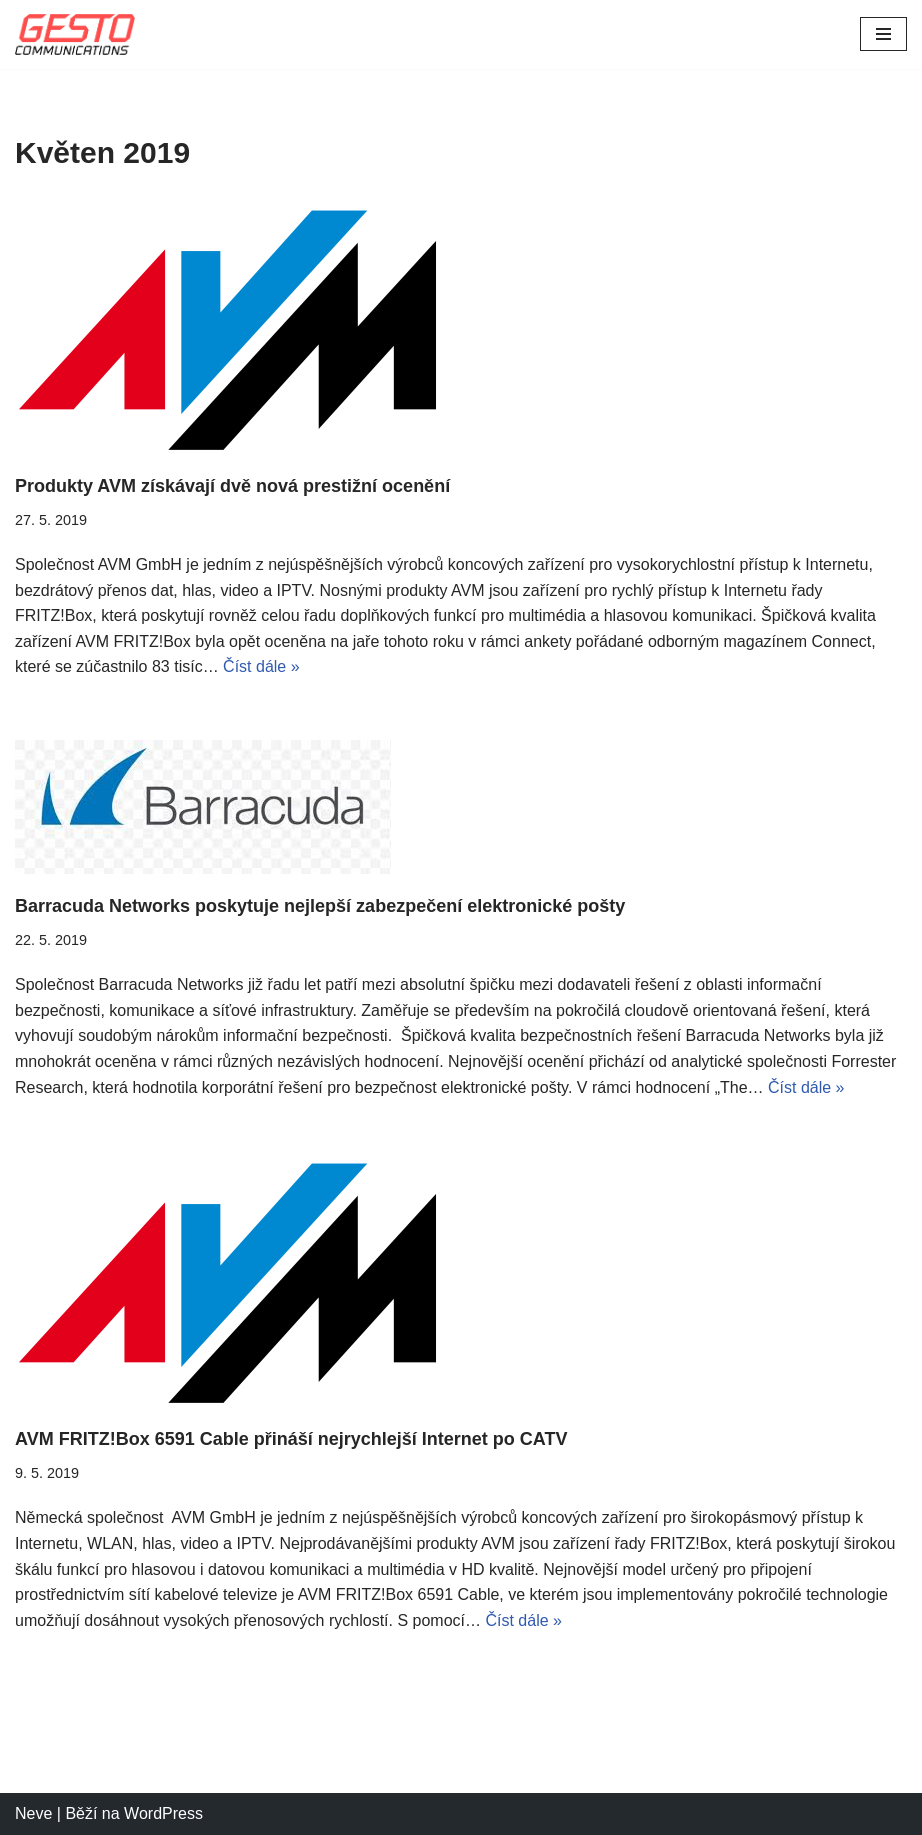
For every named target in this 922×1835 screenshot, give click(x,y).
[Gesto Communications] (75, 34)
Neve (33, 1813)
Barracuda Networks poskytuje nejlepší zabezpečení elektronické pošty (320, 906)
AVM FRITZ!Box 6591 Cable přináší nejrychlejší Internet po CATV (291, 1439)
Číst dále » (261, 666)
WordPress (163, 1813)
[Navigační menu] (883, 34)
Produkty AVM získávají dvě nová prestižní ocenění (232, 486)
